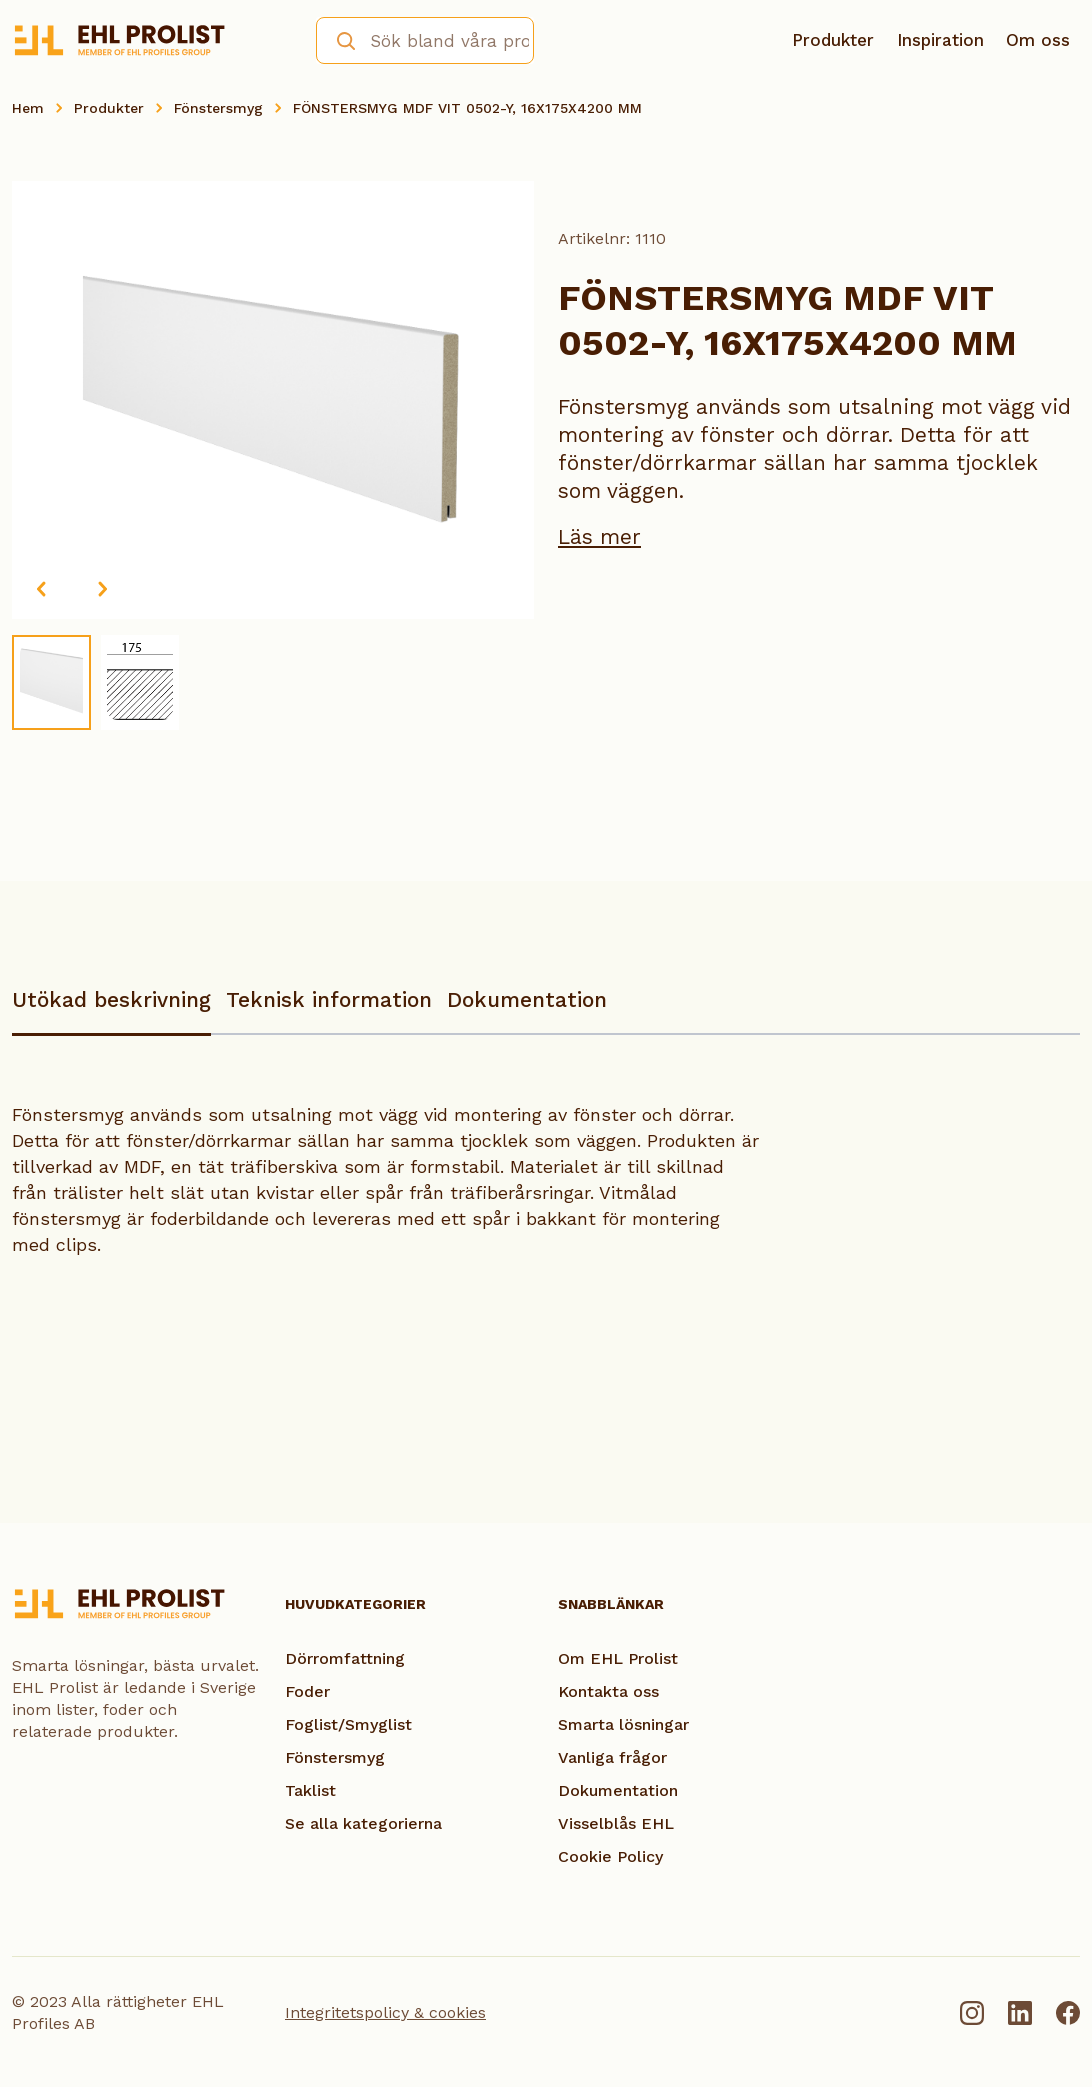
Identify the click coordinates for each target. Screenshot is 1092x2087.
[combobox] (425, 40)
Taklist (310, 1790)
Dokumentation (527, 999)
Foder (307, 1691)
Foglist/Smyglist (348, 1724)
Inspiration (940, 40)
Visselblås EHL (616, 1823)
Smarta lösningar (623, 1724)
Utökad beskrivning (111, 999)
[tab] (111, 1009)
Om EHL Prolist (618, 1658)
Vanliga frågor (612, 1757)
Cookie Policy (610, 1856)
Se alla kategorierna (363, 1823)
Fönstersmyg (218, 108)
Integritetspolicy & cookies (385, 2012)
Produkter (833, 40)
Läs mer (599, 536)
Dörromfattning (345, 1658)
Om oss (1038, 40)
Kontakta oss (608, 1691)
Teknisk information (329, 999)
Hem (28, 108)
